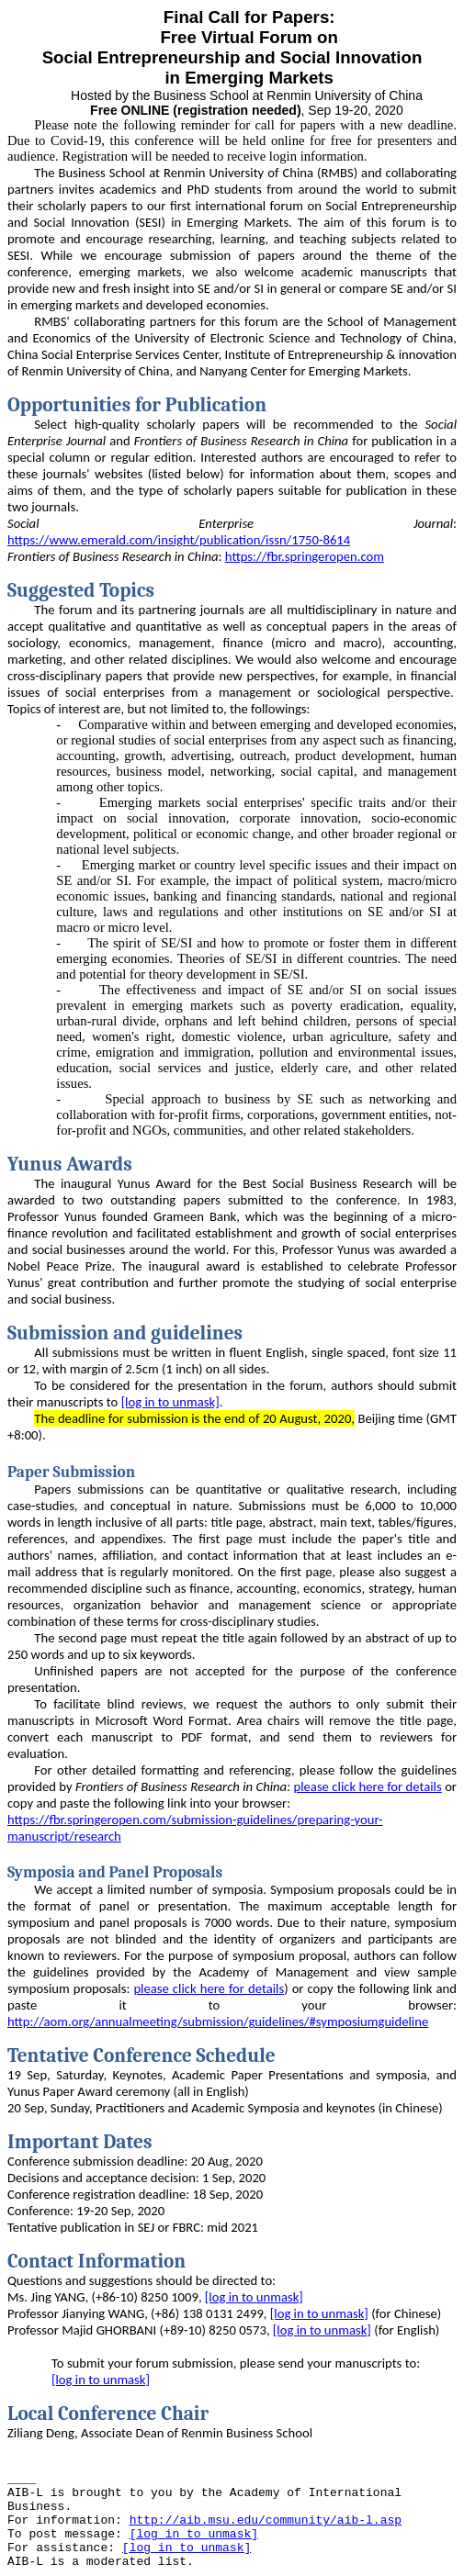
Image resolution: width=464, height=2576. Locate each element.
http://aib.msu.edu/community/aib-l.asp (266, 2520)
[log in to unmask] (170, 1402)
